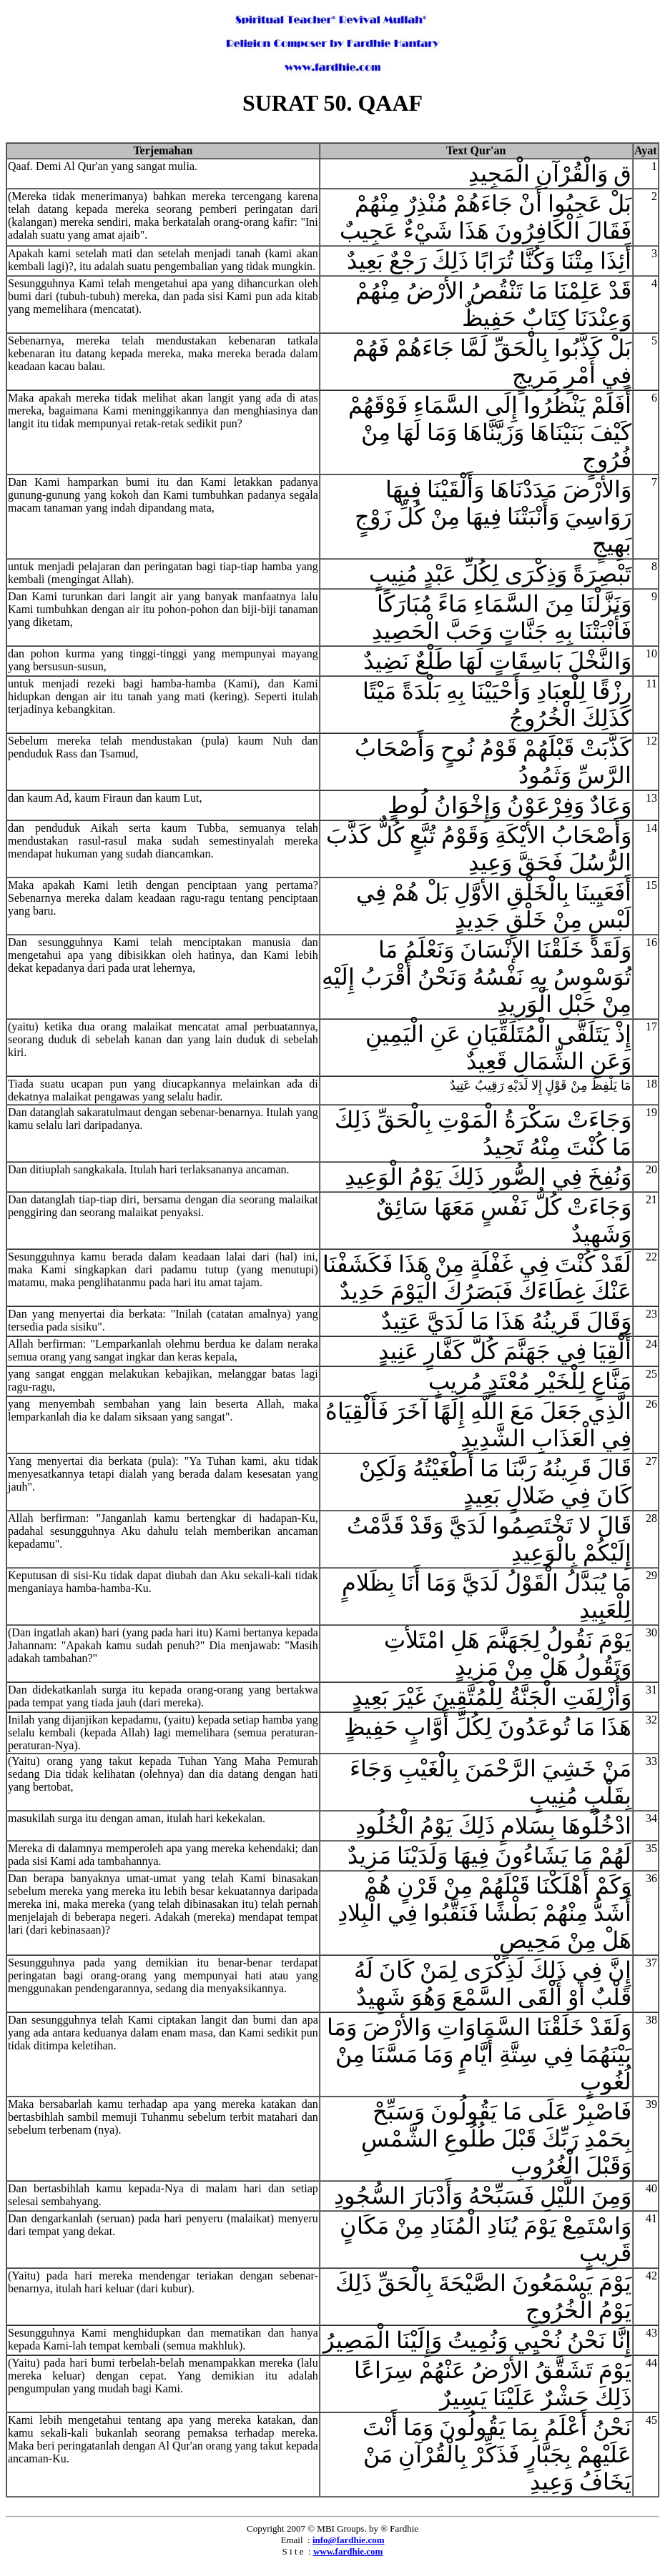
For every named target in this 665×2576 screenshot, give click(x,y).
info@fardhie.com (348, 2540)
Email (292, 2540)
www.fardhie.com (348, 2551)
